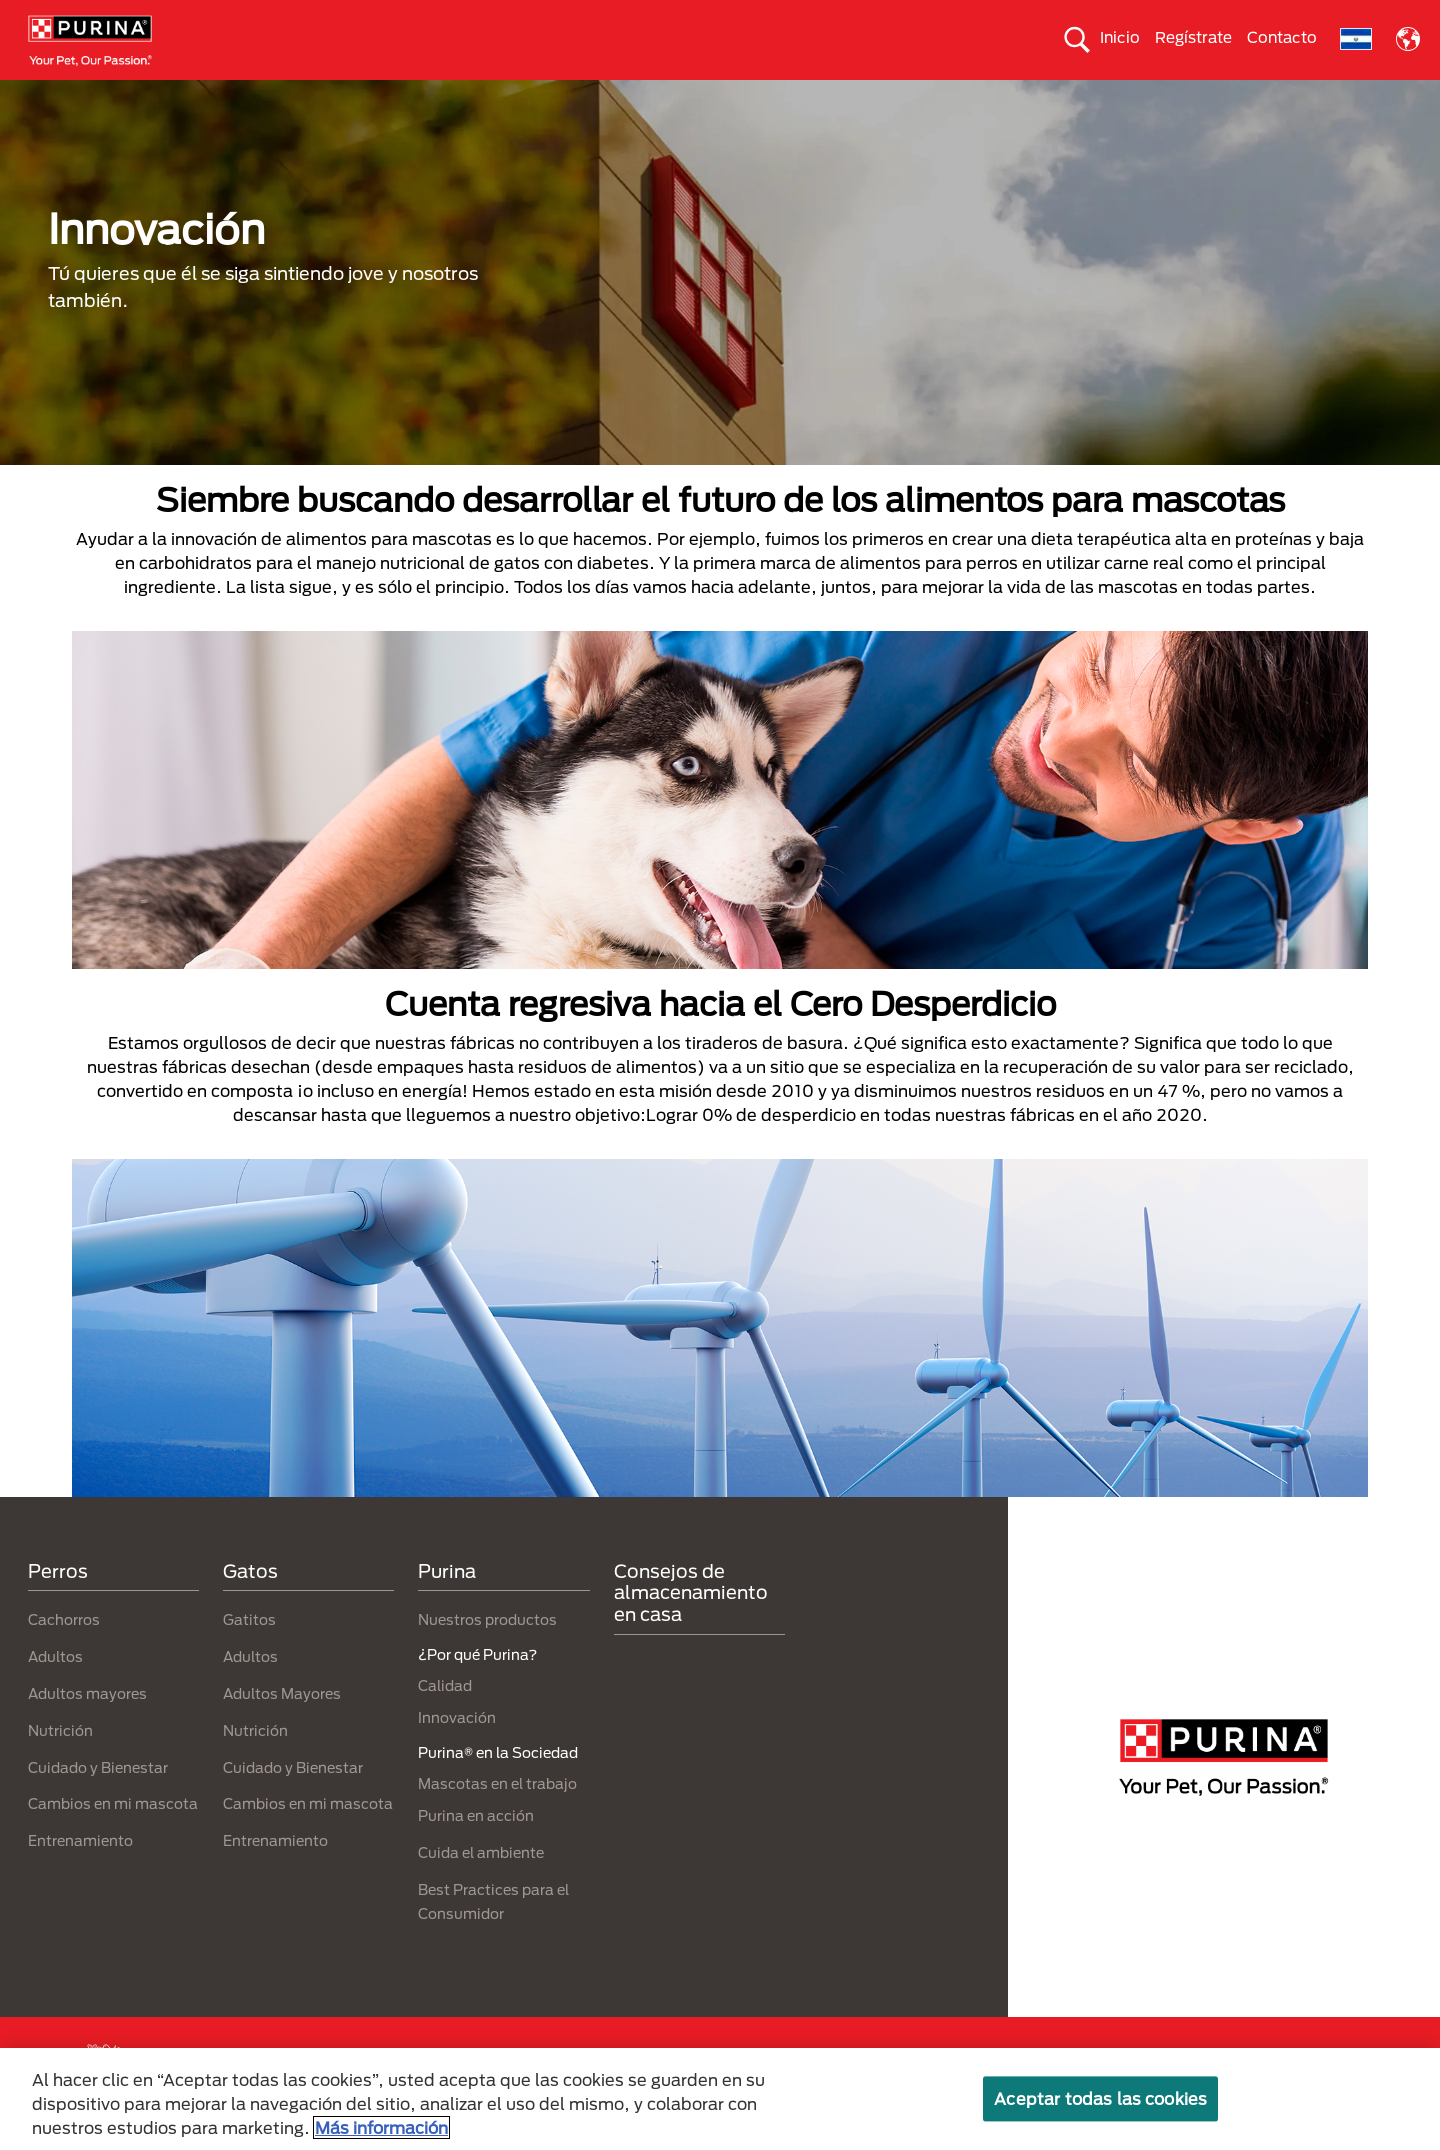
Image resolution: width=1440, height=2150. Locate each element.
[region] (720, 2099)
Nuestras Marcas (349, 97)
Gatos (236, 97)
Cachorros (64, 1655)
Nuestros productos (506, 97)
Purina (447, 1606)
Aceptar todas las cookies (1100, 2098)
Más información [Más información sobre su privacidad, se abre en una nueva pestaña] (381, 2127)
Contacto (1282, 37)
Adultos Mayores (282, 1728)
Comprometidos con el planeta (1055, 97)
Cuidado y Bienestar (98, 1802)
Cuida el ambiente (856, 97)
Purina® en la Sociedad (683, 97)
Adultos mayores (87, 1728)
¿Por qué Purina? (1250, 97)
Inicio (1120, 37)
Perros (156, 97)
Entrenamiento (80, 1876)
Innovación (457, 1753)
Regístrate (1193, 37)
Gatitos (249, 1655)
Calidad (445, 1721)
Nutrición (60, 1765)
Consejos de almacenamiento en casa (691, 1627)
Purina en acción (476, 1850)
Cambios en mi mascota (113, 1839)
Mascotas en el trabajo (497, 1818)
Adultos (55, 1692)
